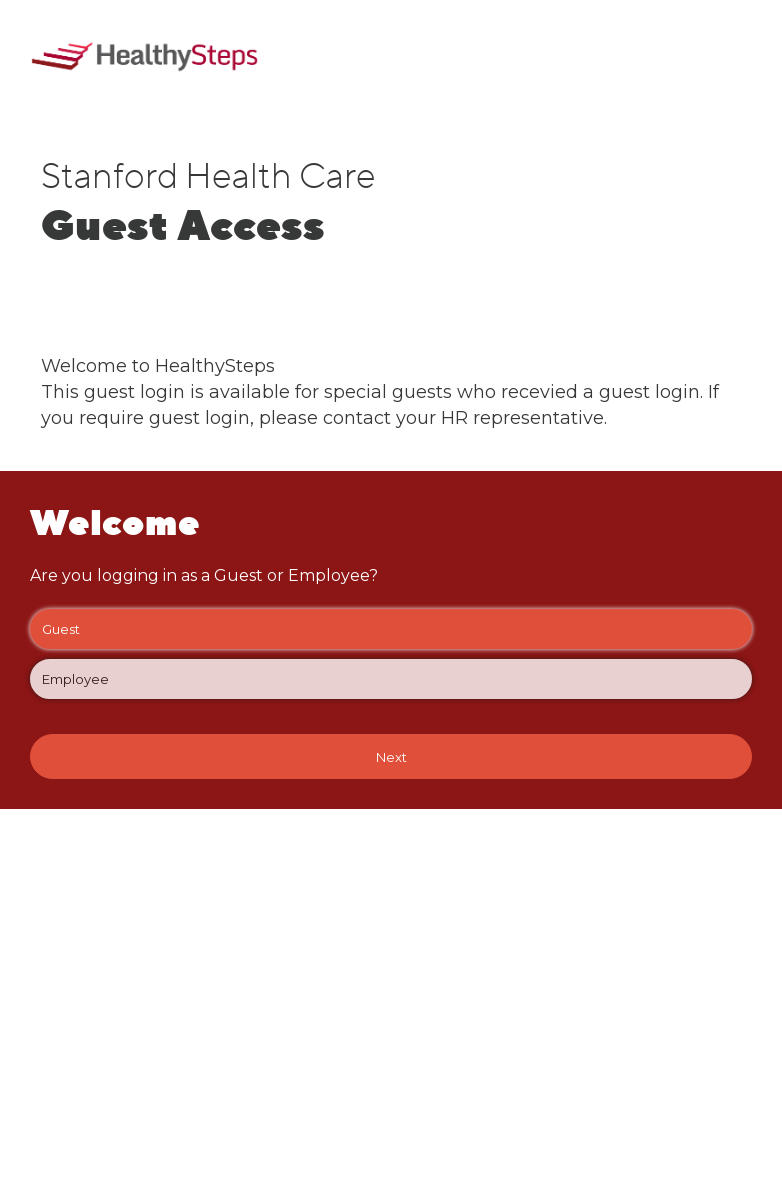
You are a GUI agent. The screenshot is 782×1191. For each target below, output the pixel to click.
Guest (391, 629)
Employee (391, 679)
